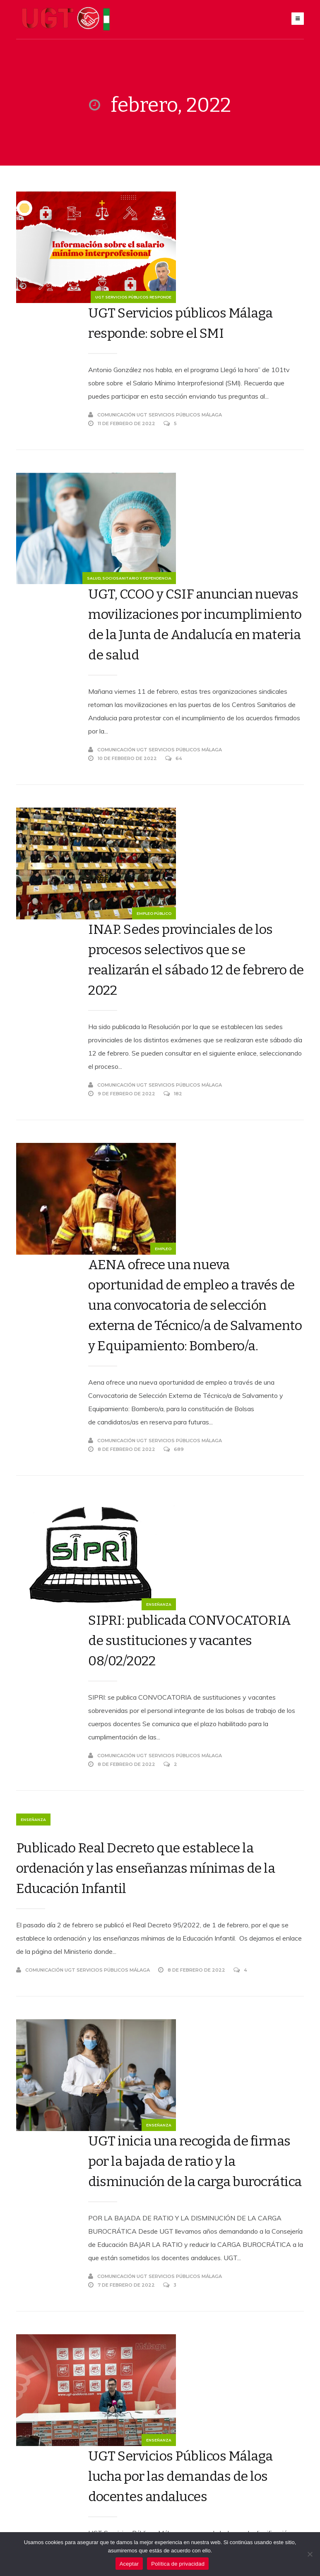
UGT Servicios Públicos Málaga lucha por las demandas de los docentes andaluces (204, 1832)
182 (210, 812)
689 (211, 1077)
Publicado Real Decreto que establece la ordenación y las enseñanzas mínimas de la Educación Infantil (145, 1404)
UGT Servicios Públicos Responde (67, 299)
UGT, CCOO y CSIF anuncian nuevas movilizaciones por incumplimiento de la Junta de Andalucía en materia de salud (207, 445)
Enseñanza (92, 1233)
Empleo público (87, 746)
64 (210, 589)
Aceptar (129, 2564)
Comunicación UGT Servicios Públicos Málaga (192, 336)
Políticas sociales (83, 2123)
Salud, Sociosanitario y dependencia (63, 502)
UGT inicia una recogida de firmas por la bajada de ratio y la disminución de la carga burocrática (213, 1595)
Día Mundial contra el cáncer (210, 2025)
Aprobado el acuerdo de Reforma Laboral (195, 2198)
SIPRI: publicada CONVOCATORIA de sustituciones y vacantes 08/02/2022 (198, 1166)
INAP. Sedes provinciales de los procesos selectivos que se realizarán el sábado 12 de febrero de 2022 (213, 678)
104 (210, 2312)
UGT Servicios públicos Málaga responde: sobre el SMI (203, 221)
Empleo (97, 969)
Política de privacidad (178, 2564)
